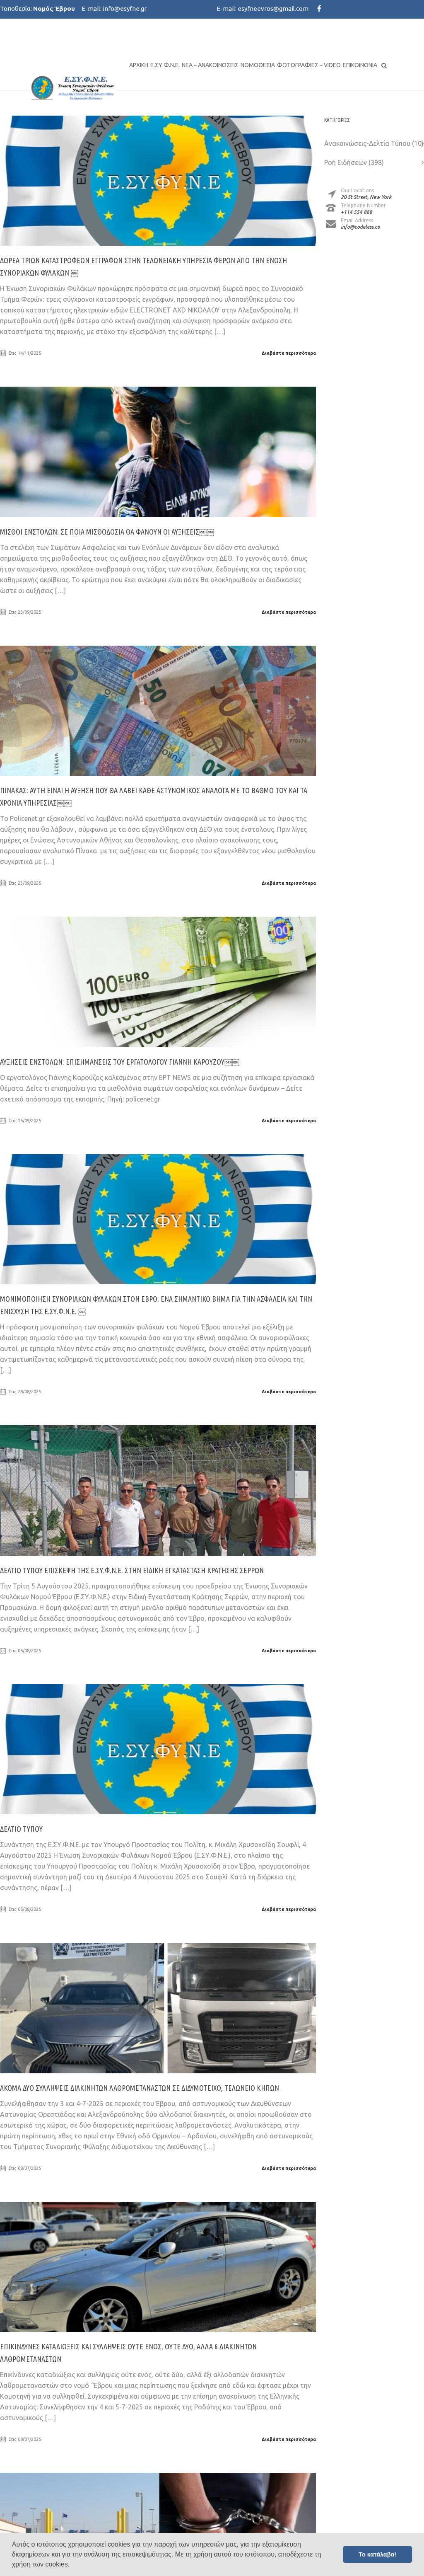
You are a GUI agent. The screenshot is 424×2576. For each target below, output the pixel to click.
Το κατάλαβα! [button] (377, 2554)
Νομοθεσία (258, 65)
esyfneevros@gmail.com (273, 8)
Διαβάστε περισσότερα (289, 353)
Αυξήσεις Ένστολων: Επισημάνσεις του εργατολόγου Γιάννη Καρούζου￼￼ (119, 1062)
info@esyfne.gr (125, 8)
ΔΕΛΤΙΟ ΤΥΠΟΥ (21, 1829)
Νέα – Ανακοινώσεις (210, 65)
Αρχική (138, 65)
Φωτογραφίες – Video (309, 65)
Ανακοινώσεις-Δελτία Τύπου (367, 143)
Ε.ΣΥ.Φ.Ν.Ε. (165, 65)
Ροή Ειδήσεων (345, 162)
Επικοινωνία (360, 65)
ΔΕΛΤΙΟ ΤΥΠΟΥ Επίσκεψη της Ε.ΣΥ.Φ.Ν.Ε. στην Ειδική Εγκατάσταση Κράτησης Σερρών (132, 1570)
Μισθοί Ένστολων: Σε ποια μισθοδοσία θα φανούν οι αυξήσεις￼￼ (107, 532)
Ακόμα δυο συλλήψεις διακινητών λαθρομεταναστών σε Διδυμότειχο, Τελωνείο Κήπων (139, 2088)
